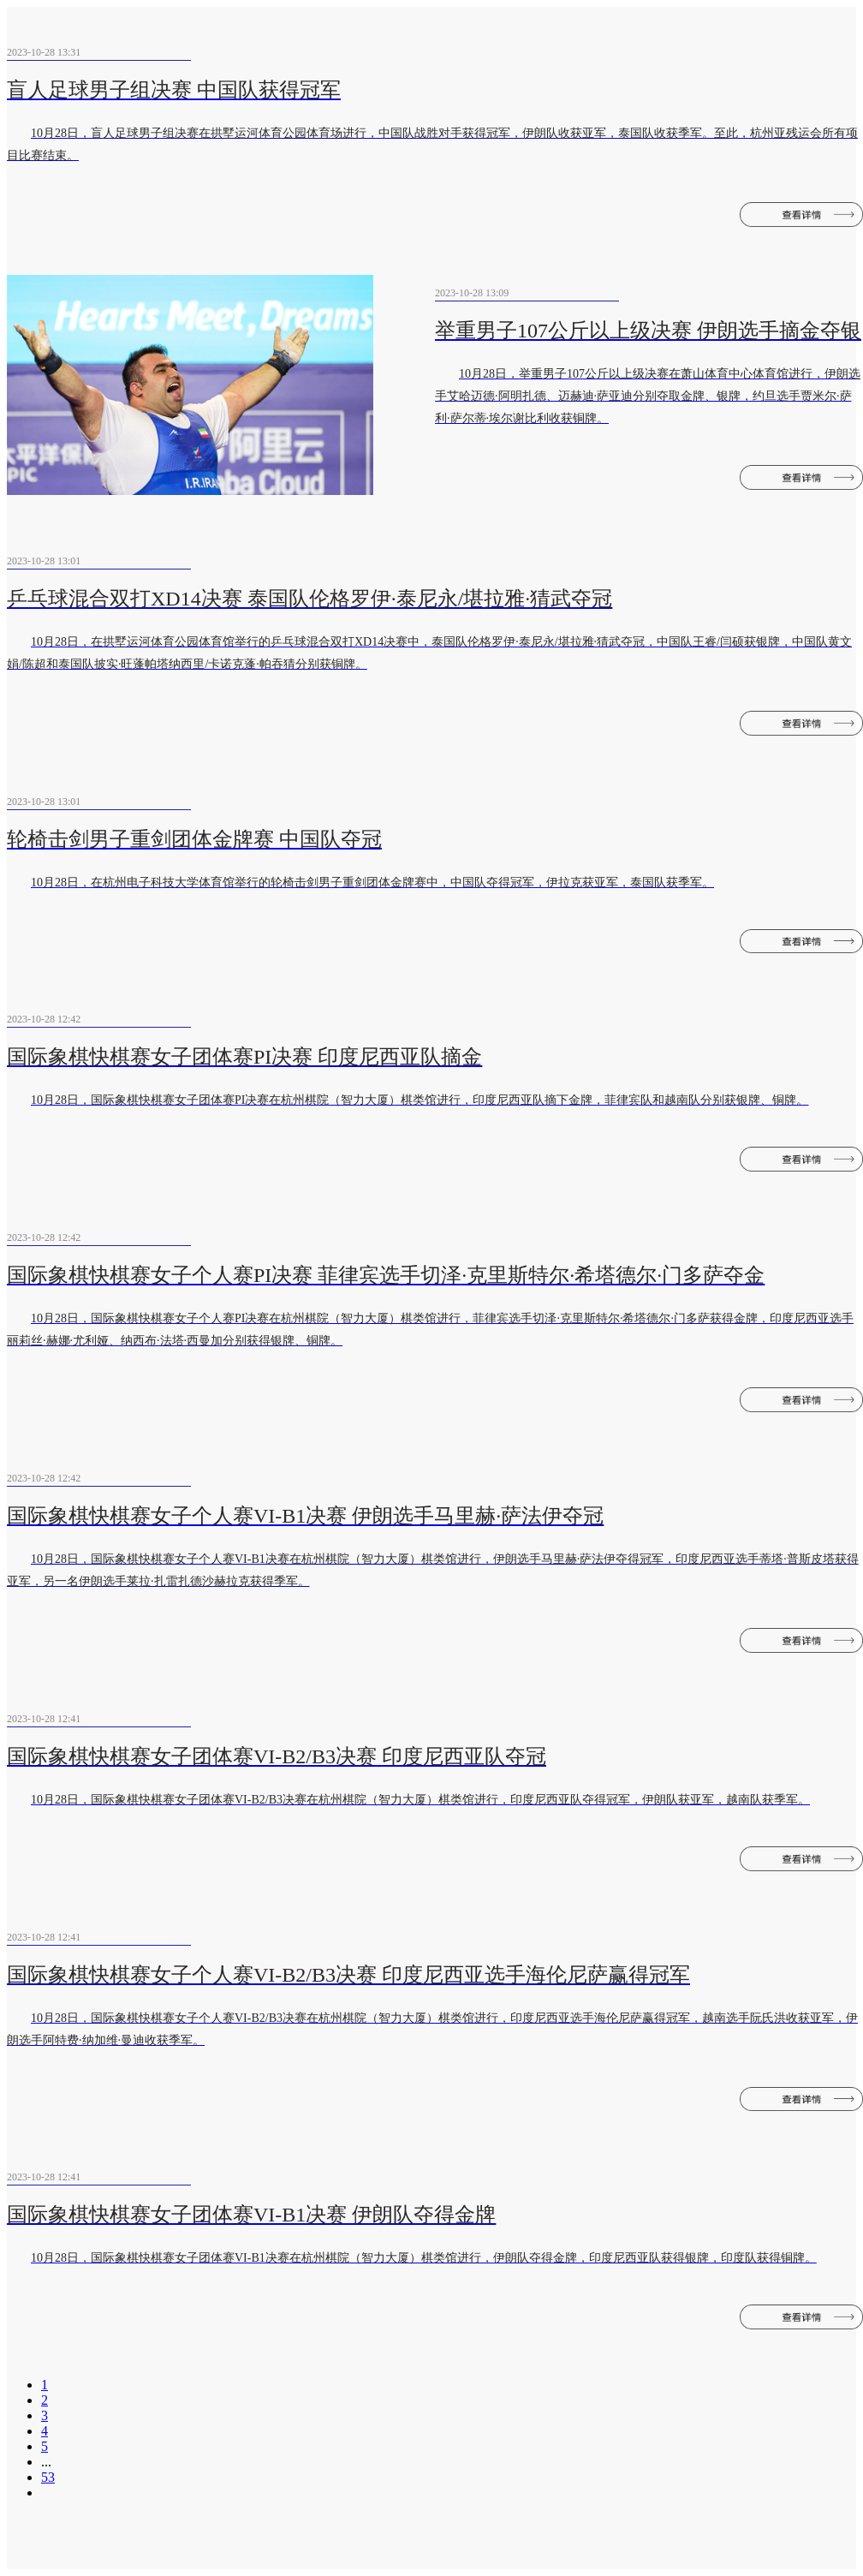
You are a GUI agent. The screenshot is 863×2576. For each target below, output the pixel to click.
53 (48, 2477)
